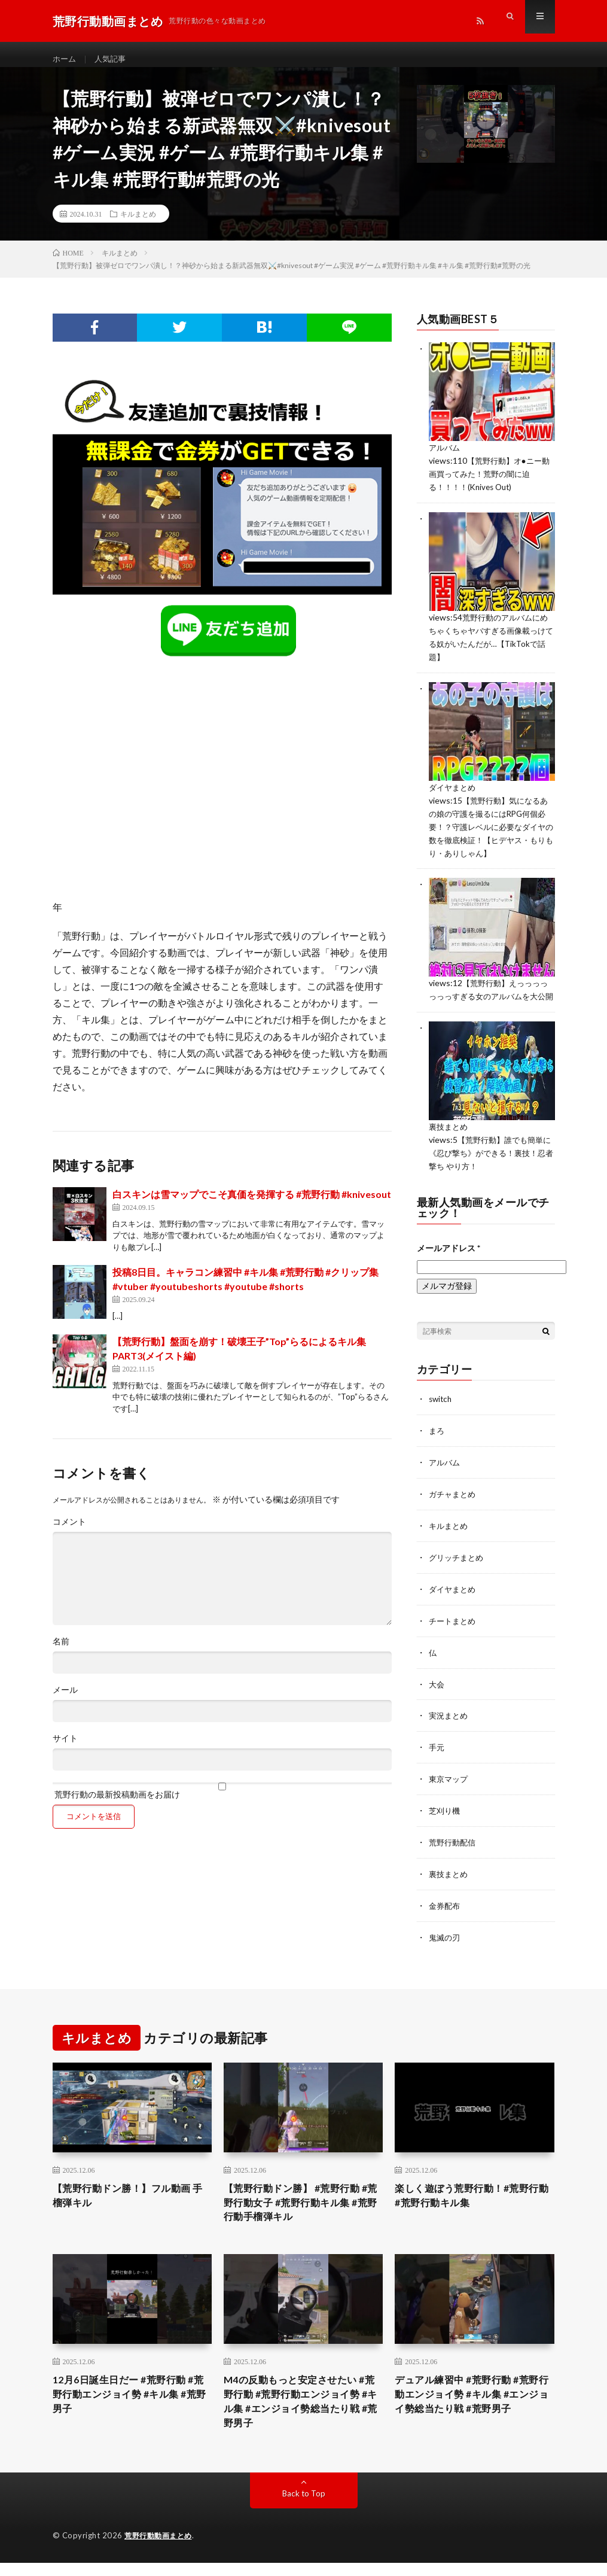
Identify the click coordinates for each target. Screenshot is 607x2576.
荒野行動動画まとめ (160, 2549)
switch (441, 1411)
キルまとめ (138, 224)
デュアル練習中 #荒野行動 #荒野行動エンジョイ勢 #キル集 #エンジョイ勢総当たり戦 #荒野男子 (471, 2412)
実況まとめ (450, 1722)
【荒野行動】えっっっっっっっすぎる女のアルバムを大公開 (491, 998)
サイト (65, 1748)
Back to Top (303, 2507)
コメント (69, 1532)
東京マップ (450, 1784)
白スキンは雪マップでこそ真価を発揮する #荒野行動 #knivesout (251, 1204)
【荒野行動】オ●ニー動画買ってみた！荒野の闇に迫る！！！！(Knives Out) (488, 483)
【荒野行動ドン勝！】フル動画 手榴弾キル (130, 2198)
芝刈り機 (445, 1815)
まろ (437, 1442)
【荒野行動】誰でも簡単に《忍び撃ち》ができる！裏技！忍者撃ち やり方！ (491, 1166)
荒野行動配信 (454, 1846)
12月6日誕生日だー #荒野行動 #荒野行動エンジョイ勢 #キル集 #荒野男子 (131, 2403)
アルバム (445, 458)
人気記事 (113, 59)
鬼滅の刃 (445, 1940)
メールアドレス (448, 1260)
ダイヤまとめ (454, 793)
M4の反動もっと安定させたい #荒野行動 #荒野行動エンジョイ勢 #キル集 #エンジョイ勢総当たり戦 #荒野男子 (303, 2412)
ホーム (65, 59)
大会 (437, 1691)
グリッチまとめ (458, 1566)
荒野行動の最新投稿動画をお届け (222, 1801)
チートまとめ (454, 1628)
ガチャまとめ (454, 1504)
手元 (437, 1753)
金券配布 (445, 1908)
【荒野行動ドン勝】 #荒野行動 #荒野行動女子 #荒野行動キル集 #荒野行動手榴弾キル (303, 2207)
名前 (61, 1651)
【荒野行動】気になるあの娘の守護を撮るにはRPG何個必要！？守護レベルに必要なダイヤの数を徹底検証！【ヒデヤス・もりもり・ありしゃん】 (492, 831)
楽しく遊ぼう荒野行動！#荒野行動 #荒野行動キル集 (470, 2198)
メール (65, 1700)
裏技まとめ (450, 1141)
